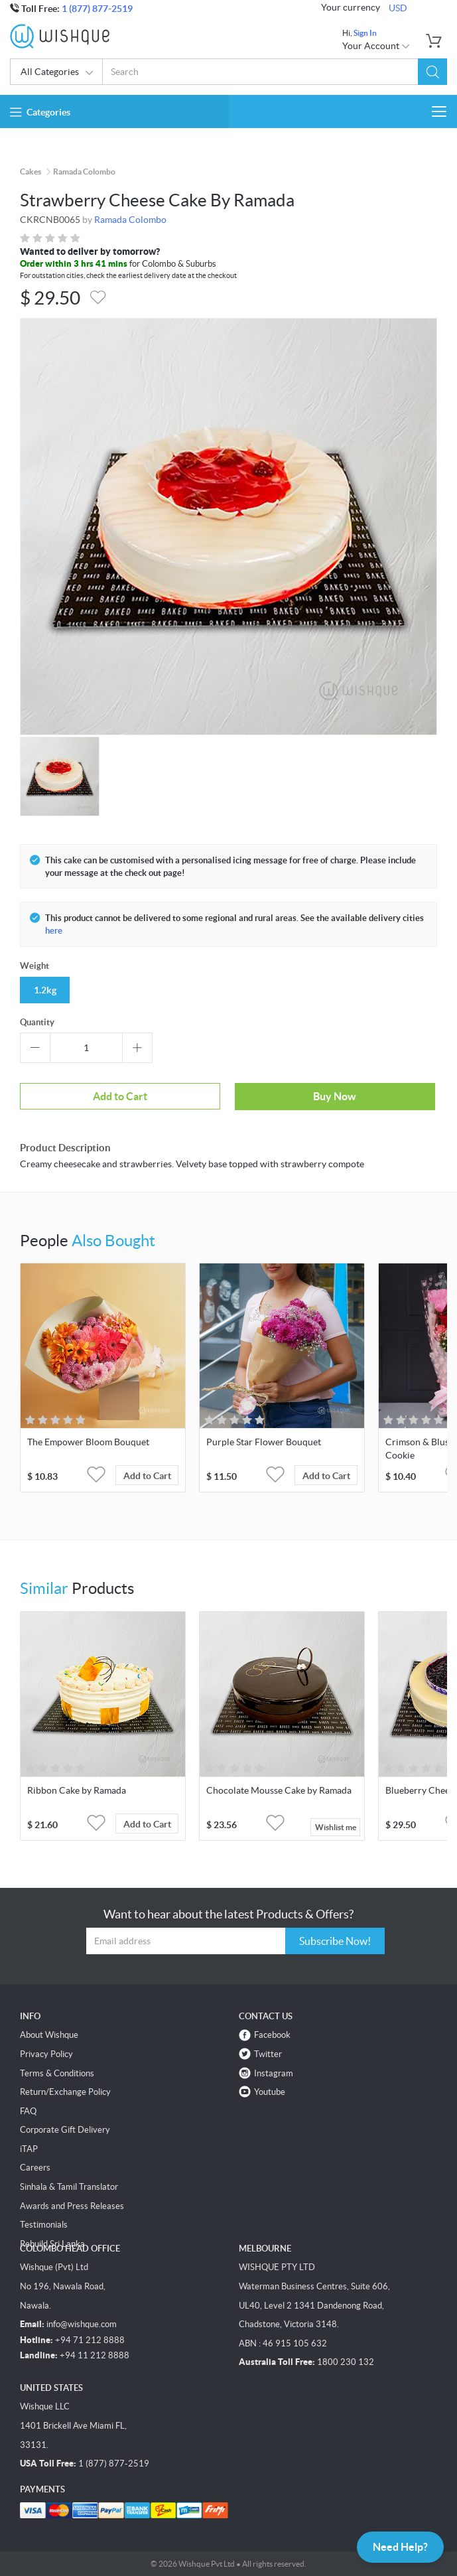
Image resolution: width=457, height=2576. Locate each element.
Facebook (272, 2035)
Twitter (268, 2054)
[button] (432, 71)
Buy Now (334, 1096)
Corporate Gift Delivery (65, 2130)
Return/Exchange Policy (65, 2092)
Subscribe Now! (335, 1941)
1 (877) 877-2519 (97, 8)
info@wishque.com (81, 2324)
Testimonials (44, 2225)
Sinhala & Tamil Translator (69, 2187)
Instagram (273, 2073)
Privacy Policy (46, 2054)
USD (398, 8)
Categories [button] (40, 112)
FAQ (28, 2111)
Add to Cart (120, 1096)
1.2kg (45, 990)
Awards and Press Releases (72, 2206)
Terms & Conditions (57, 2073)
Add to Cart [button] (147, 1475)
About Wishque (49, 2035)
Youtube (269, 2092)
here (53, 931)
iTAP (29, 2149)
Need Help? (400, 2547)
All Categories (57, 73)
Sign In (365, 33)
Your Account (376, 45)
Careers (35, 2168)
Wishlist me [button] (335, 1827)
